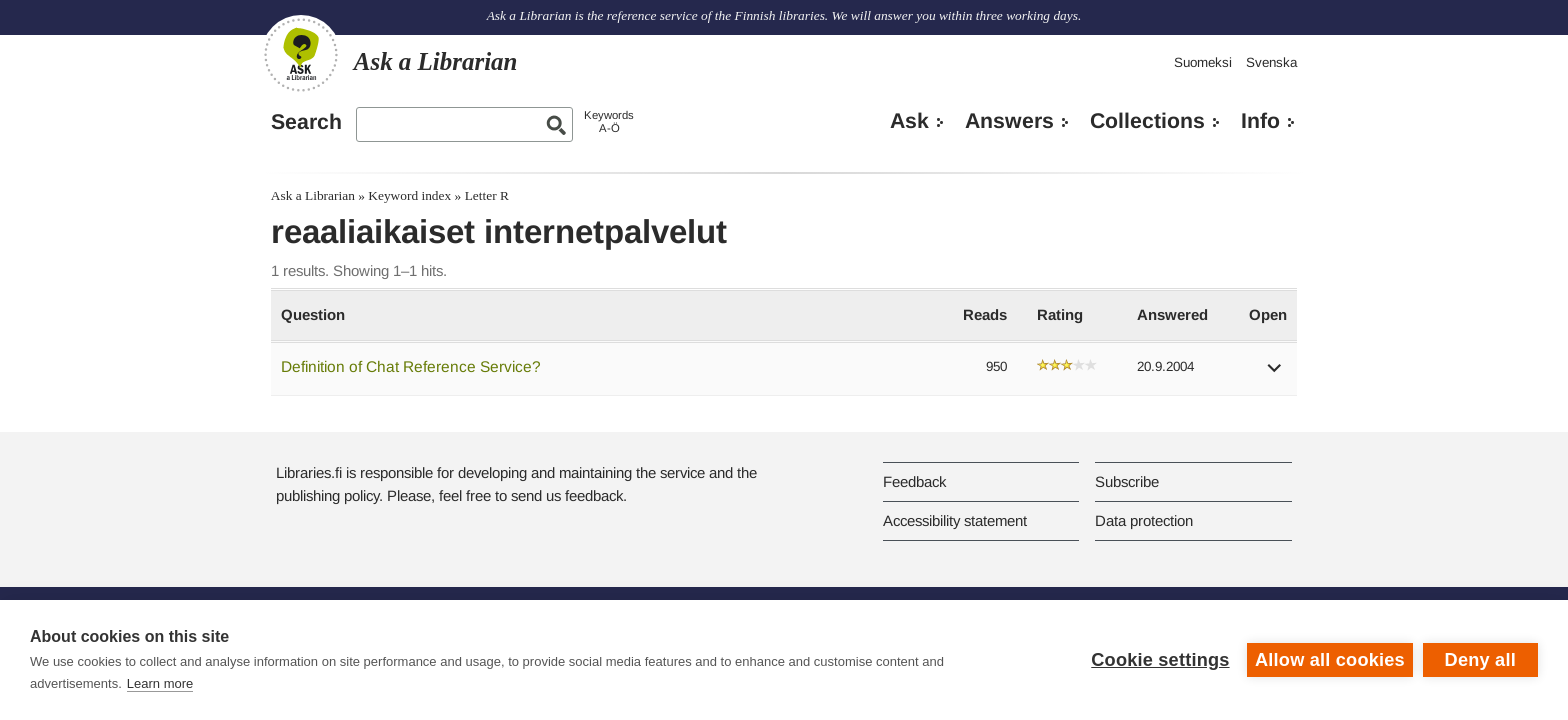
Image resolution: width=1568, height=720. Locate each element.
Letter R (487, 195)
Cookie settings (1160, 660)
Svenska (1271, 62)
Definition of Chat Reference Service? (411, 366)
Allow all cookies (1330, 660)
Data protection (1144, 520)
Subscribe (1127, 481)
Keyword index (409, 195)
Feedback (914, 481)
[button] (1275, 374)
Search (306, 122)
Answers (1009, 121)
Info (1260, 121)
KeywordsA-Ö (609, 121)
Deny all (1480, 660)
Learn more (160, 683)
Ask (909, 121)
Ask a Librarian (313, 195)
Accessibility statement (955, 520)
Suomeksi (1203, 62)
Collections (1147, 121)
